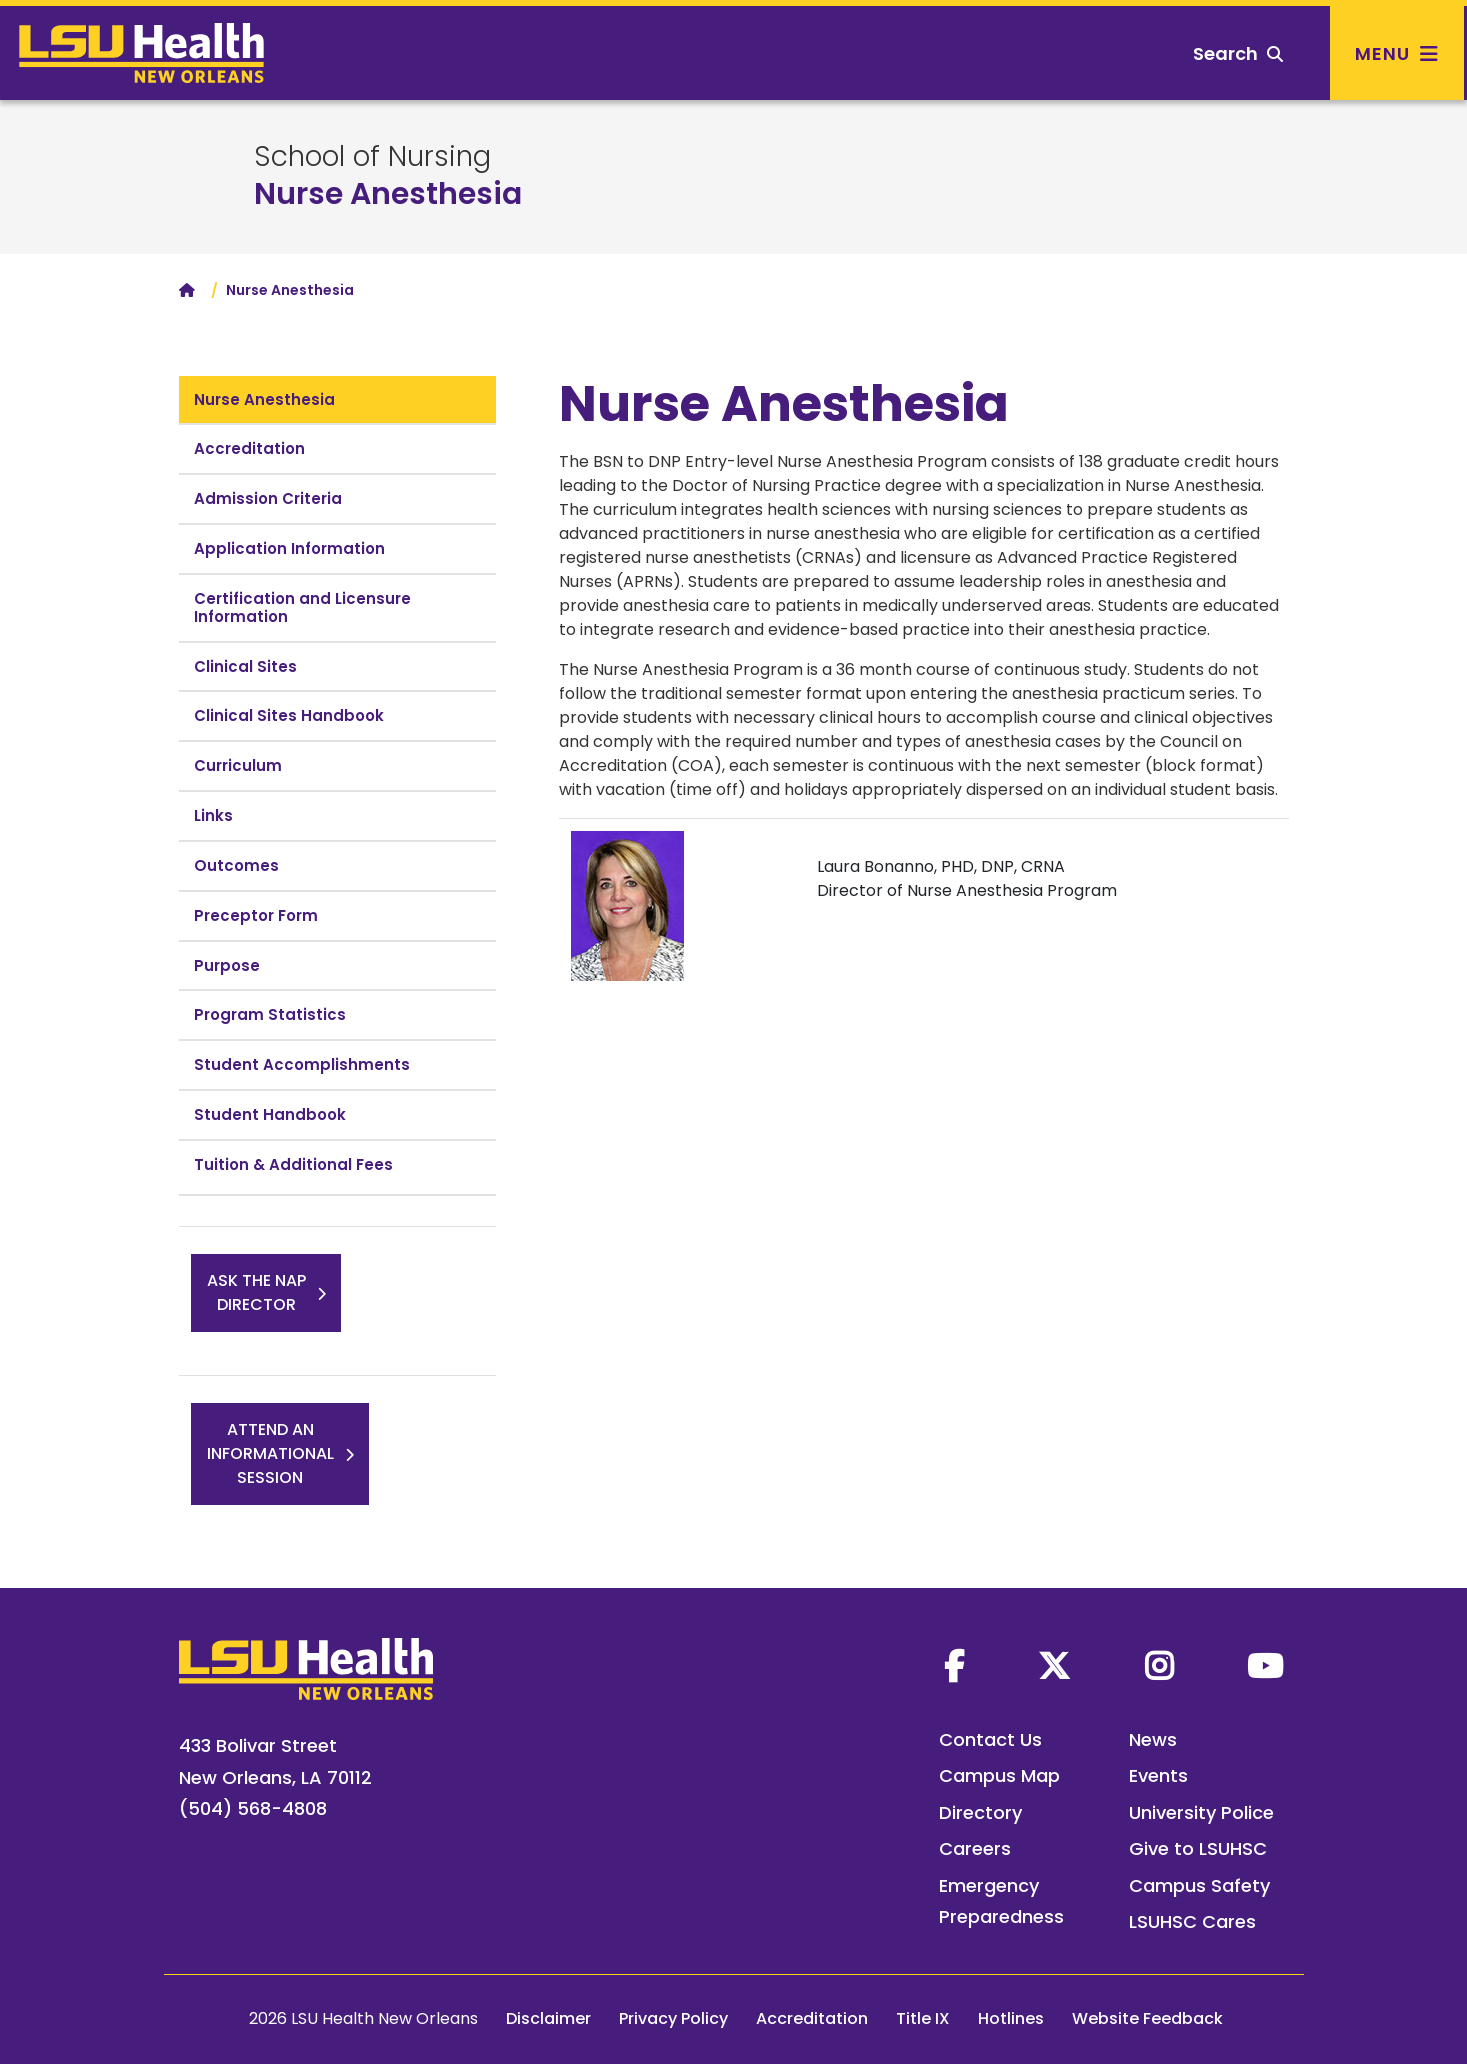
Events (1158, 1775)
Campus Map (999, 1775)
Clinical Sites (245, 666)
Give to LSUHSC (1198, 1848)
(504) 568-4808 (253, 1808)
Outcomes (236, 865)
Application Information (289, 548)
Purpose (227, 965)
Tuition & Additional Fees (293, 1164)
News (1153, 1739)
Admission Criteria (268, 498)
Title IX (923, 2018)
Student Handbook (270, 1114)
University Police (1201, 1812)
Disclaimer (548, 2018)
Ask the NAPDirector (256, 1292)
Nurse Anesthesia (388, 194)
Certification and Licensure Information (302, 607)
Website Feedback (1147, 2018)
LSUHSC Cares (1192, 1921)
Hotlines (1011, 2018)
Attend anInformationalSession (270, 1453)
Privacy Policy (673, 2018)
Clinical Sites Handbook (289, 715)
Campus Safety (1199, 1885)
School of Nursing (372, 157)
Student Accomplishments (302, 1064)
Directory (980, 1812)
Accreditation (249, 448)
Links (213, 815)
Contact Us (990, 1739)
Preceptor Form (256, 915)
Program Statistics (270, 1014)
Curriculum (238, 765)
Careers (975, 1848)
